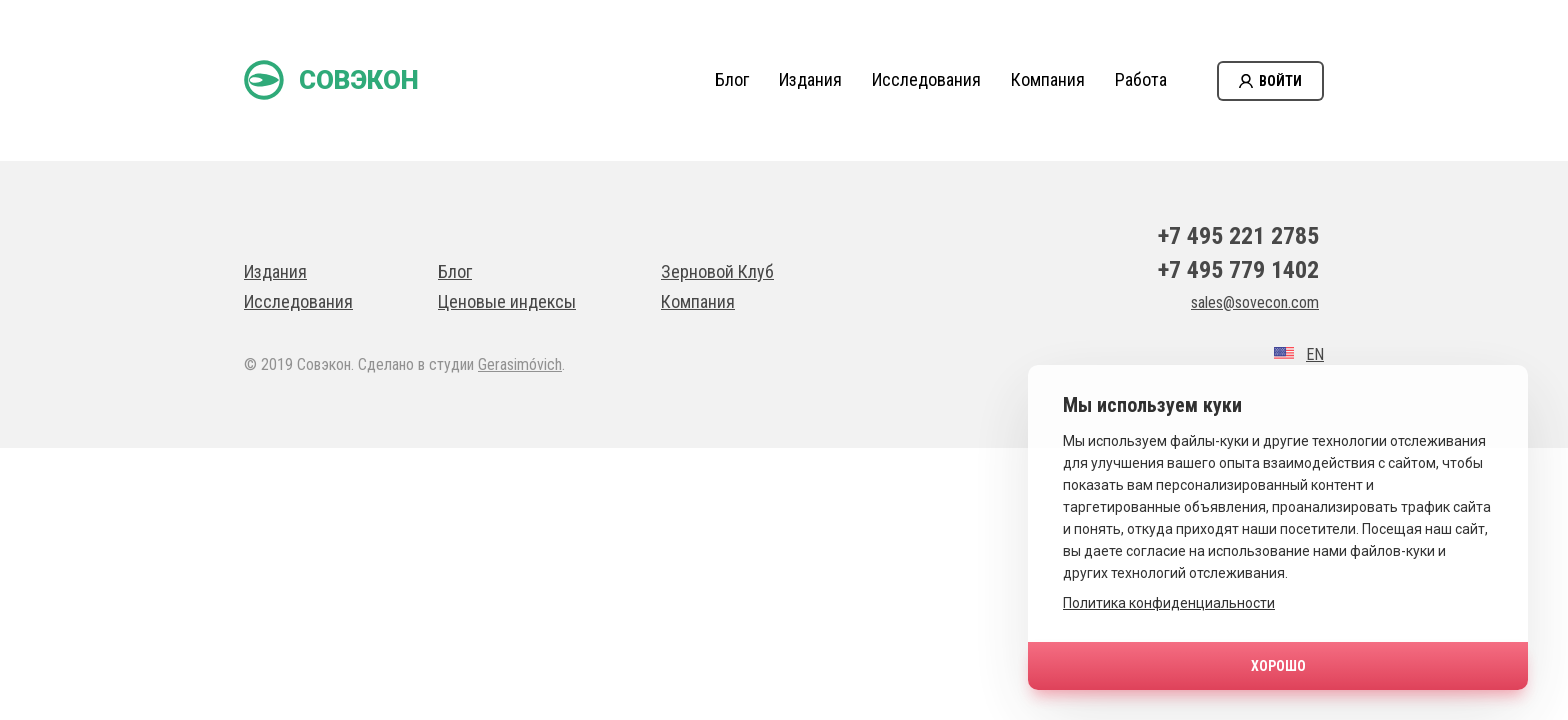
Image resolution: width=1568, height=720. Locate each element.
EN (1315, 354)
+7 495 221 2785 (1238, 236)
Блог (732, 79)
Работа (1141, 79)
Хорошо (1278, 666)
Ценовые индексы (507, 301)
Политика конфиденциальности (1169, 603)
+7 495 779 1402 (1238, 270)
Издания (810, 79)
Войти (1280, 81)
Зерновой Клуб (717, 271)
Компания (1048, 79)
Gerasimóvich (520, 364)
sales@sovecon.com (1255, 302)
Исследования (926, 79)
